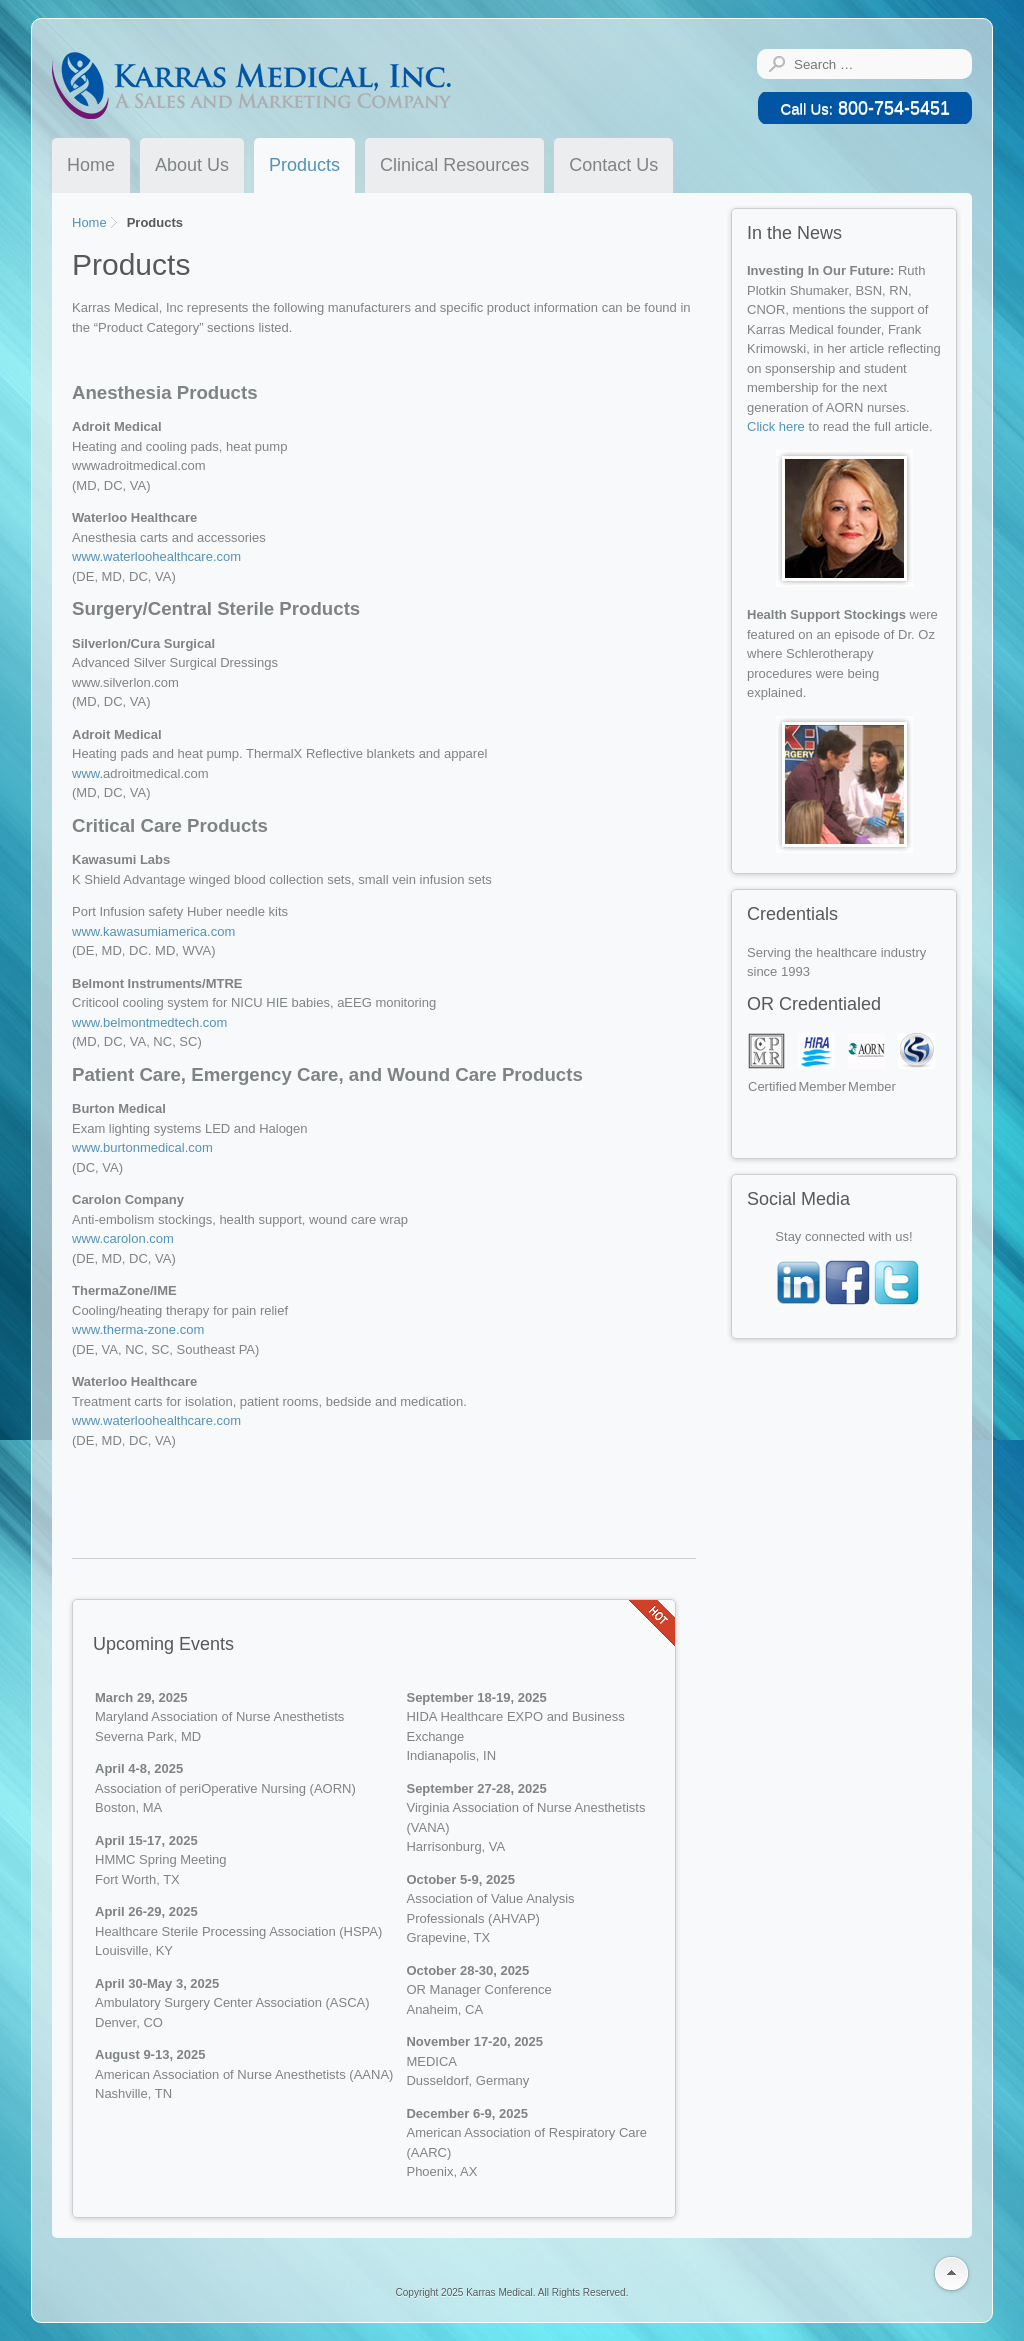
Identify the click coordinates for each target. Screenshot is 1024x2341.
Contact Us (613, 165)
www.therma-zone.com (138, 1329)
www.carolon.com (123, 1238)
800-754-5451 (865, 108)
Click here (777, 426)
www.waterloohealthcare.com (156, 556)
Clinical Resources (454, 165)
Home (91, 165)
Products (304, 165)
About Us (192, 165)
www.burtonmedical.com (142, 1147)
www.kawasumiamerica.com (153, 931)
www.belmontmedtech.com (149, 1022)
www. (87, 773)
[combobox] (878, 64)
